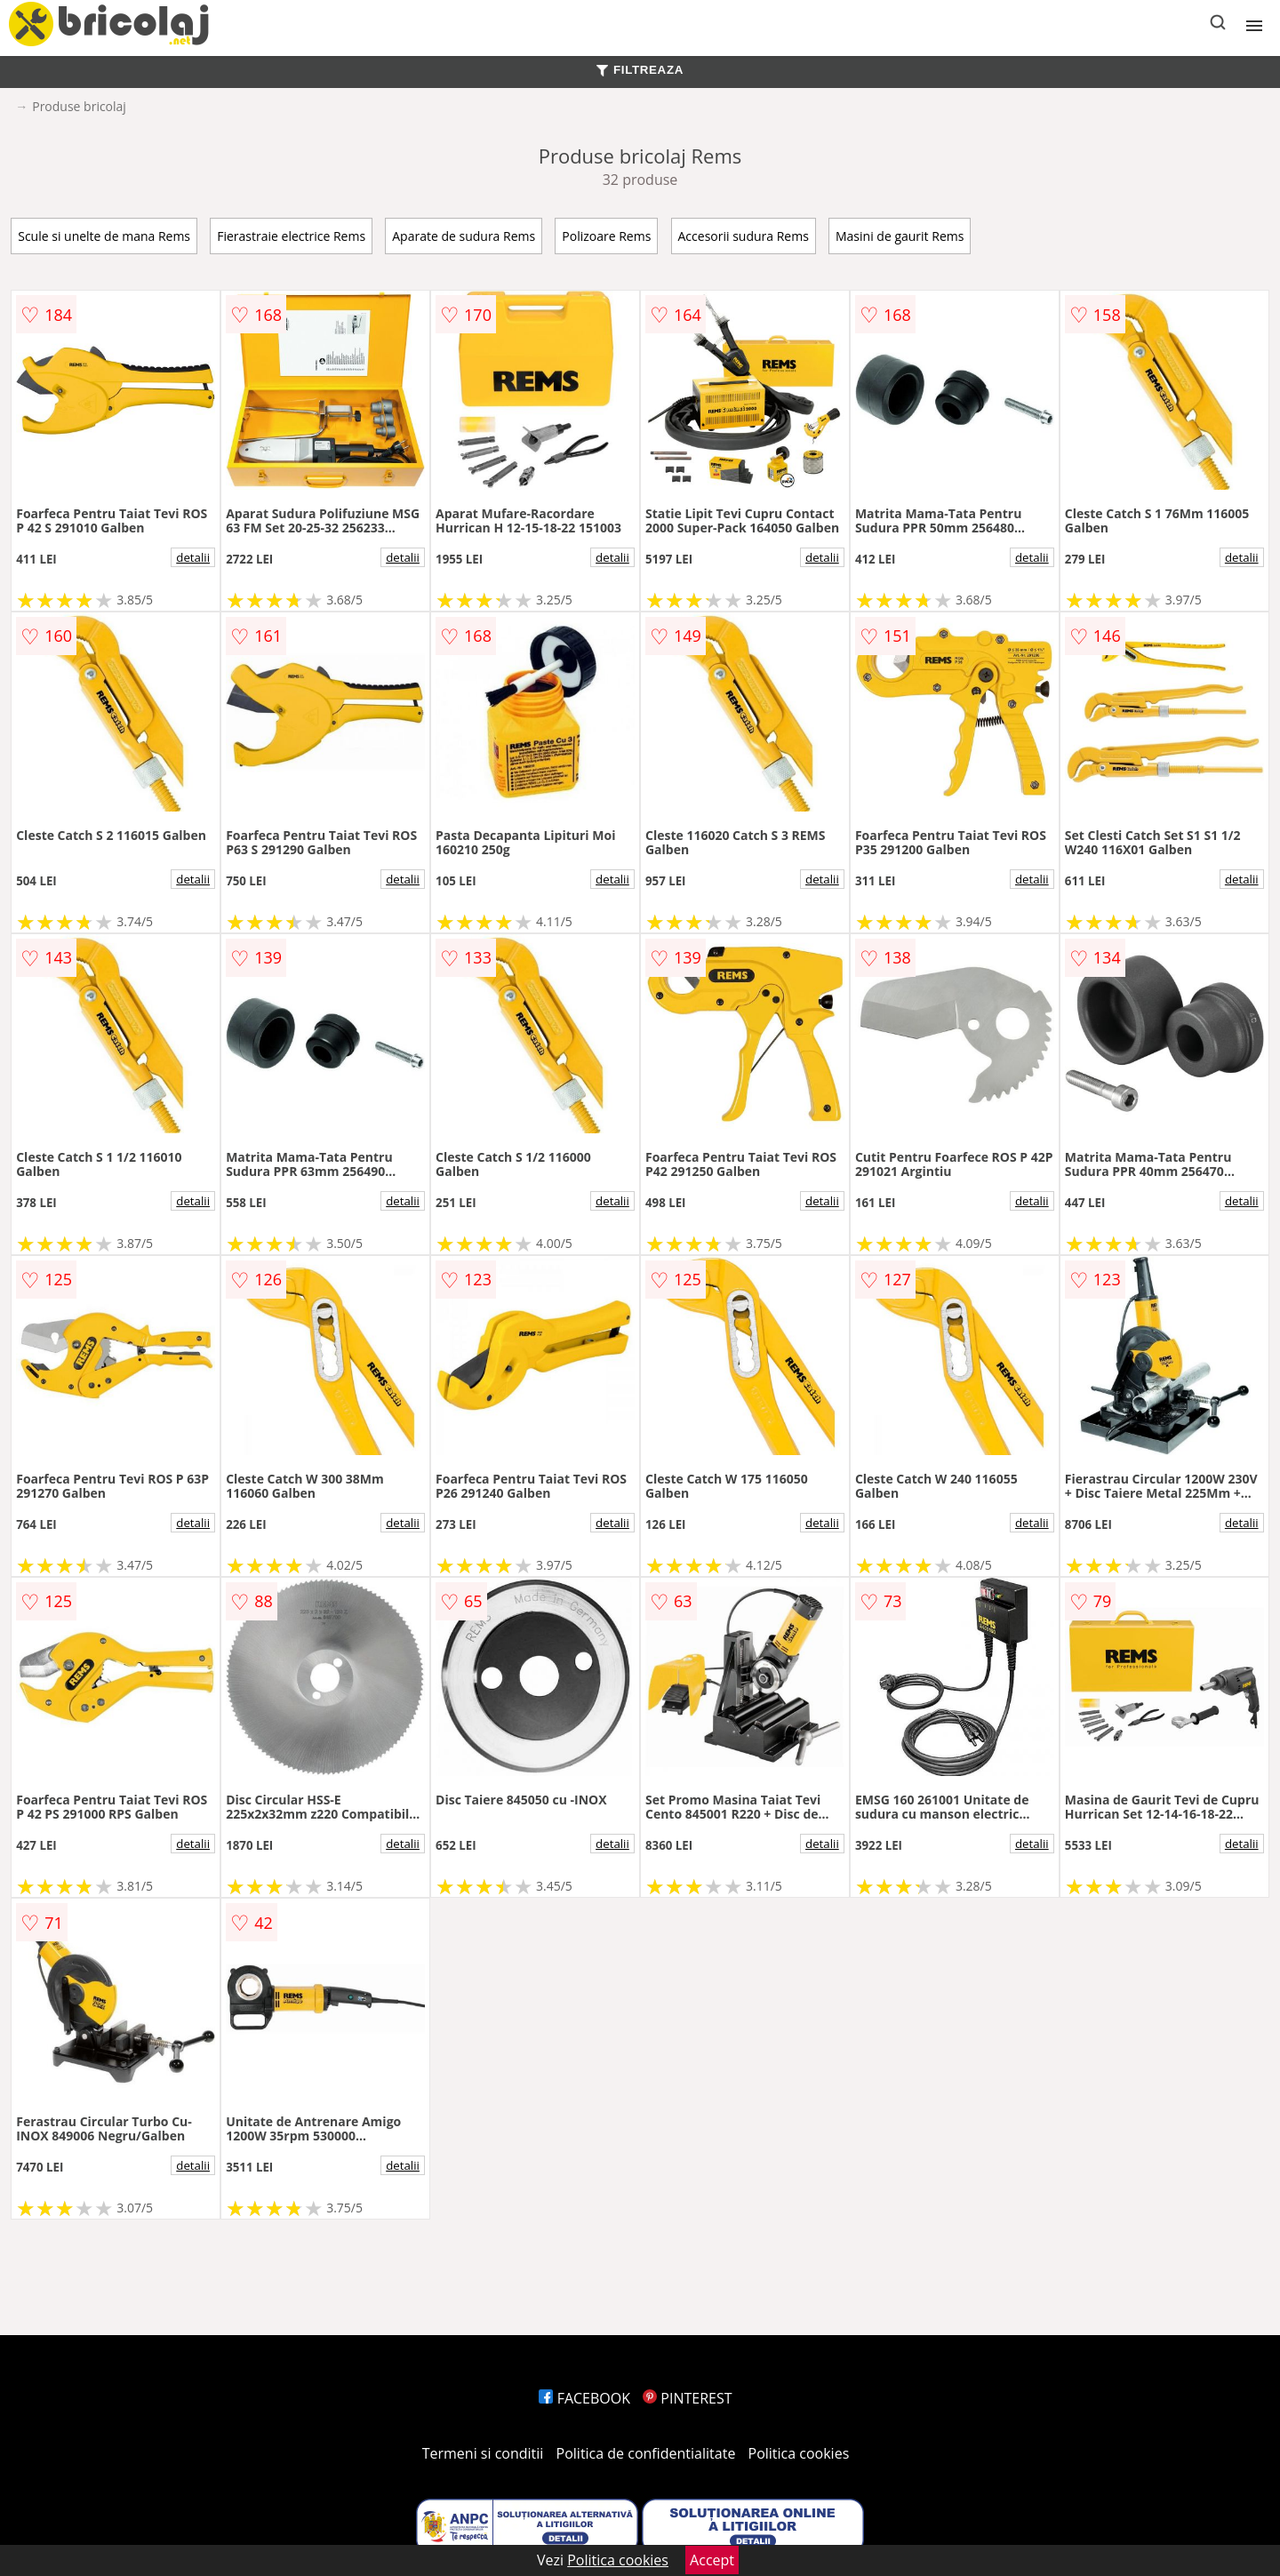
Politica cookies (799, 2453)
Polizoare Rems (606, 236)
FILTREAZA (640, 69)
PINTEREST (687, 2398)
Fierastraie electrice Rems (291, 236)
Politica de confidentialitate (646, 2453)
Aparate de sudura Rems (463, 236)
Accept (712, 2560)
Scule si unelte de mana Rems (104, 236)
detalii (193, 557)
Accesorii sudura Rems (743, 236)
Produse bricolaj (79, 106)
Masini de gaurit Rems (900, 236)
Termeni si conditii (483, 2453)
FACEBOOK (584, 2398)
